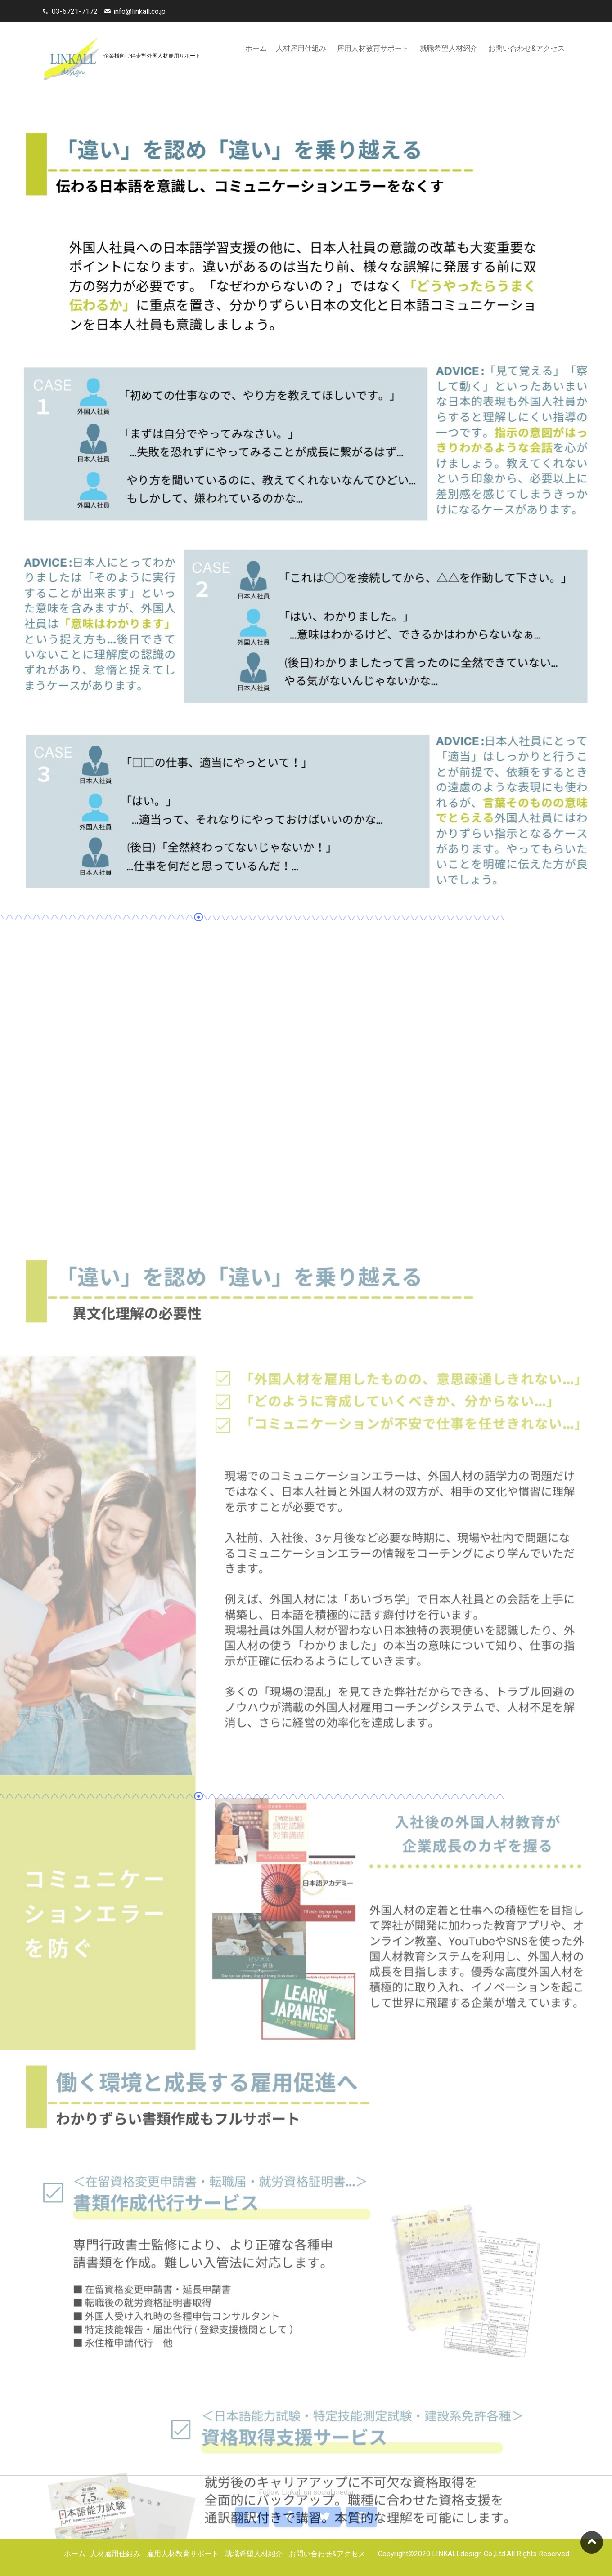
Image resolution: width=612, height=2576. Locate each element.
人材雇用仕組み (301, 48)
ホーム (256, 48)
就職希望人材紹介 (448, 48)
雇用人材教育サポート (373, 48)
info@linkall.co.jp (139, 11)
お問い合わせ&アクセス (526, 48)
